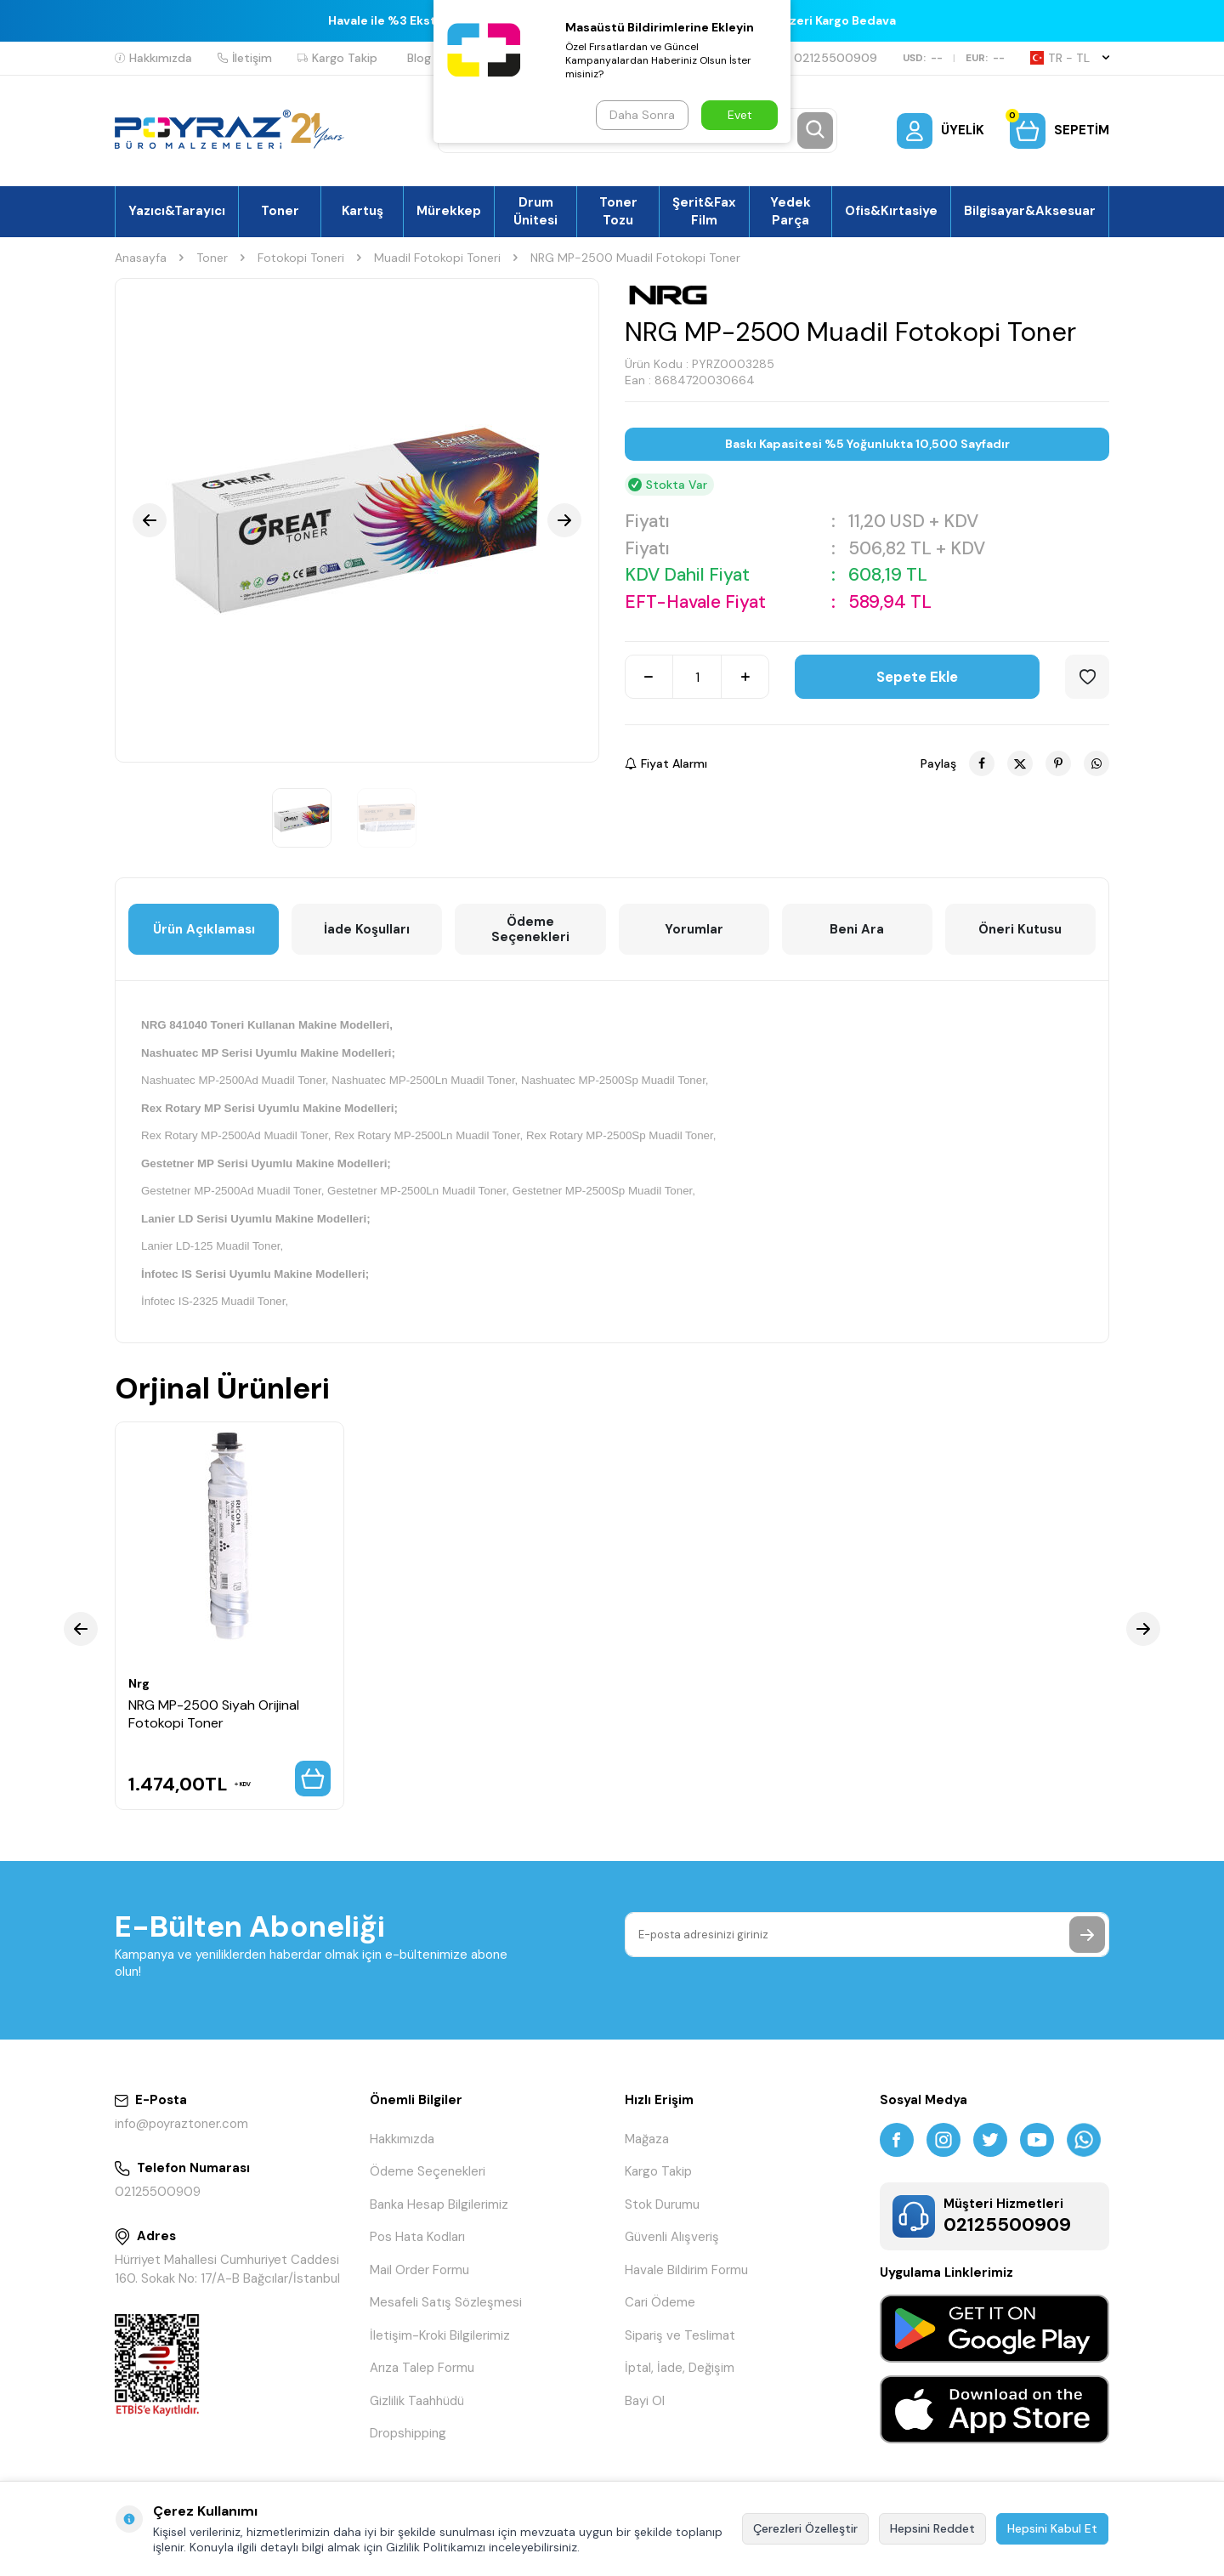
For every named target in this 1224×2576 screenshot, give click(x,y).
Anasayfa (141, 257)
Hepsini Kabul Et (1052, 2528)
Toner (280, 210)
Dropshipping (408, 2433)
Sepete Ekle (917, 676)
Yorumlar (694, 929)
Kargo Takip (337, 57)
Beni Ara (857, 929)
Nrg (139, 1683)
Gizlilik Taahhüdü (417, 2400)
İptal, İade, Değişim (679, 2367)
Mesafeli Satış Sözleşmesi (446, 2302)
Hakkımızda (153, 57)
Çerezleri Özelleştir (805, 2528)
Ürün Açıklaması (204, 929)
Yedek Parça (790, 211)
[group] (357, 520)
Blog (419, 57)
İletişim (245, 57)
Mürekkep (448, 210)
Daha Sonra (642, 114)
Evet (740, 114)
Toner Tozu (618, 211)
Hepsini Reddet (932, 2528)
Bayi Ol (645, 2400)
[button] (150, 520)
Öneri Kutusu (1020, 929)
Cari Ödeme (660, 2302)
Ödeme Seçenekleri (530, 929)
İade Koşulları (367, 929)
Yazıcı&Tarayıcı (176, 210)
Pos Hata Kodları (417, 2236)
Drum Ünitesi (535, 211)
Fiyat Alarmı (666, 763)
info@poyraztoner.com (181, 2123)
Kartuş (362, 210)
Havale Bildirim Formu (686, 2269)
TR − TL (1069, 57)
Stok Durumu (662, 2204)
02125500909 (828, 57)
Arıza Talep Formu (422, 2367)
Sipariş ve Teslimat (680, 2335)
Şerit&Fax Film (704, 211)
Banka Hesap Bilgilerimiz (439, 2204)
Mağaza (647, 2139)
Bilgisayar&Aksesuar (1030, 210)
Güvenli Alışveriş (672, 2236)
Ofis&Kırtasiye (891, 210)
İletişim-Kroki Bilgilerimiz (440, 2335)
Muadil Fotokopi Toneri (437, 257)
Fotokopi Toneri (301, 257)
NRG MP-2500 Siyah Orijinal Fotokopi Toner (213, 1714)
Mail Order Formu (419, 2269)
